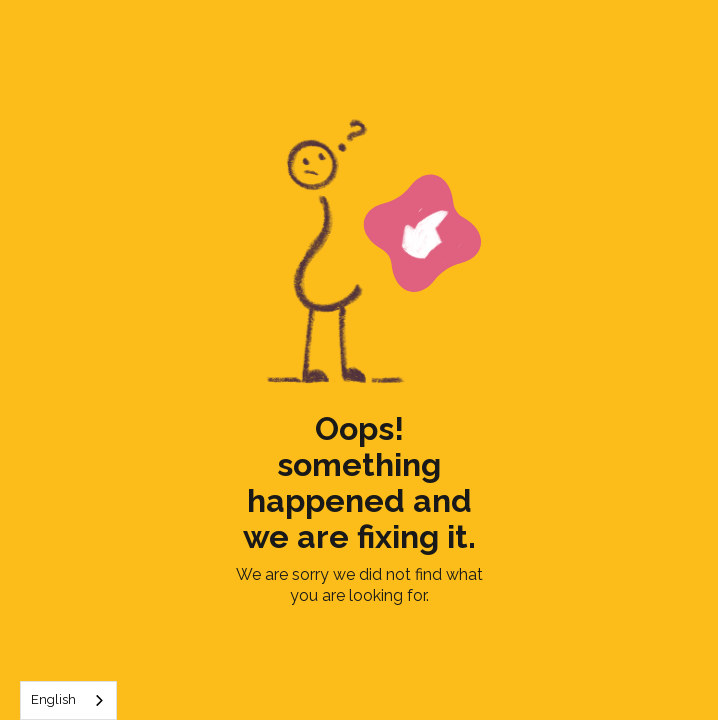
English (53, 699)
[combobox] (68, 700)
